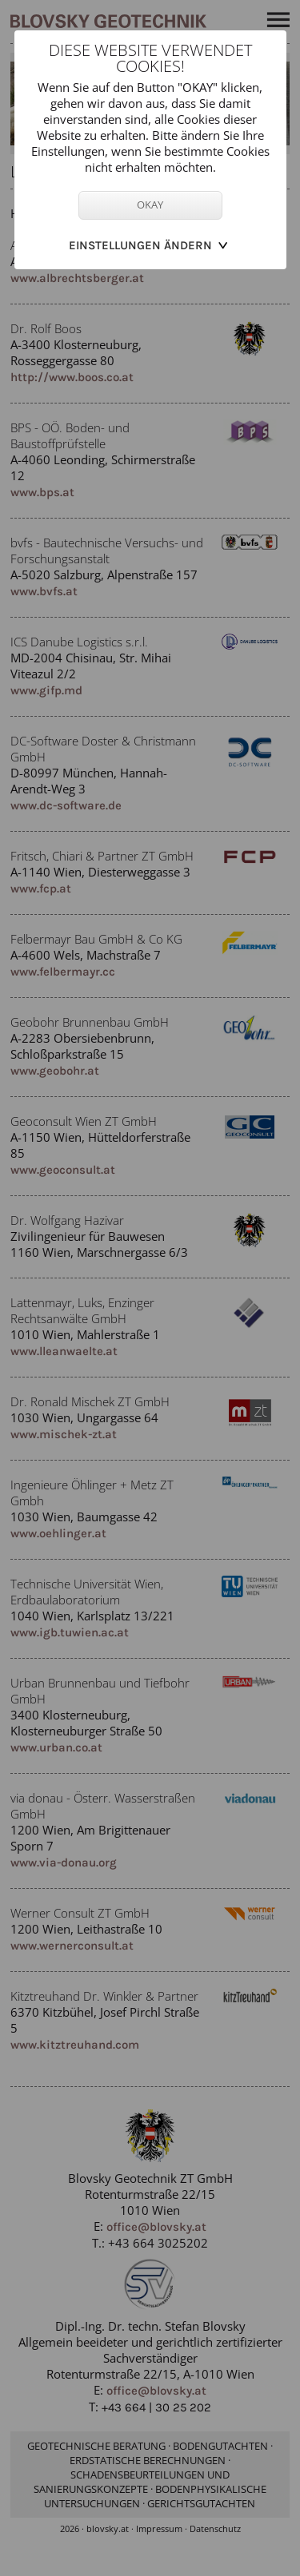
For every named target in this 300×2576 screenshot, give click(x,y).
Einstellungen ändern (140, 245)
